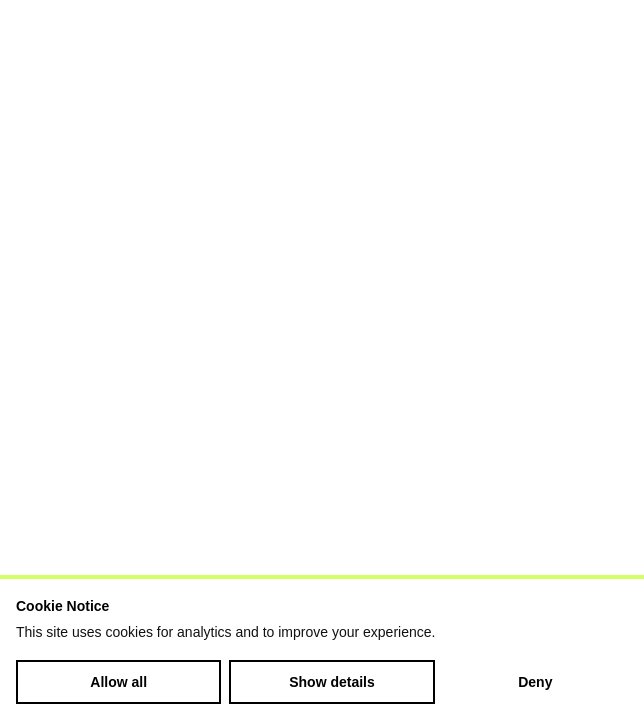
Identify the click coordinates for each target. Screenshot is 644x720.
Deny (535, 682)
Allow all (118, 682)
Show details (332, 682)
